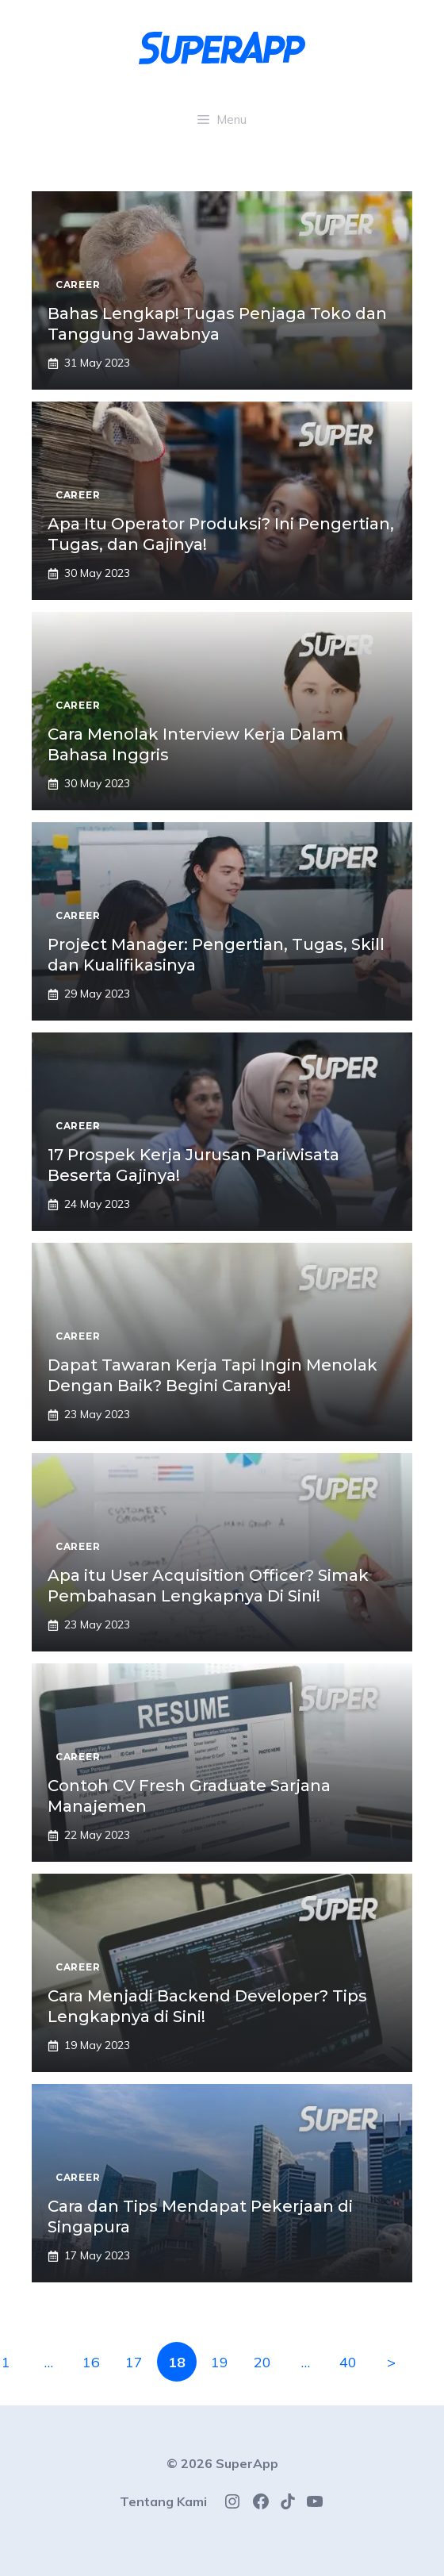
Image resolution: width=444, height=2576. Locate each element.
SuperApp (247, 2463)
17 (134, 2362)
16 (91, 2362)
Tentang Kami (163, 2501)
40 (348, 2362)
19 (219, 2362)
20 (262, 2362)
